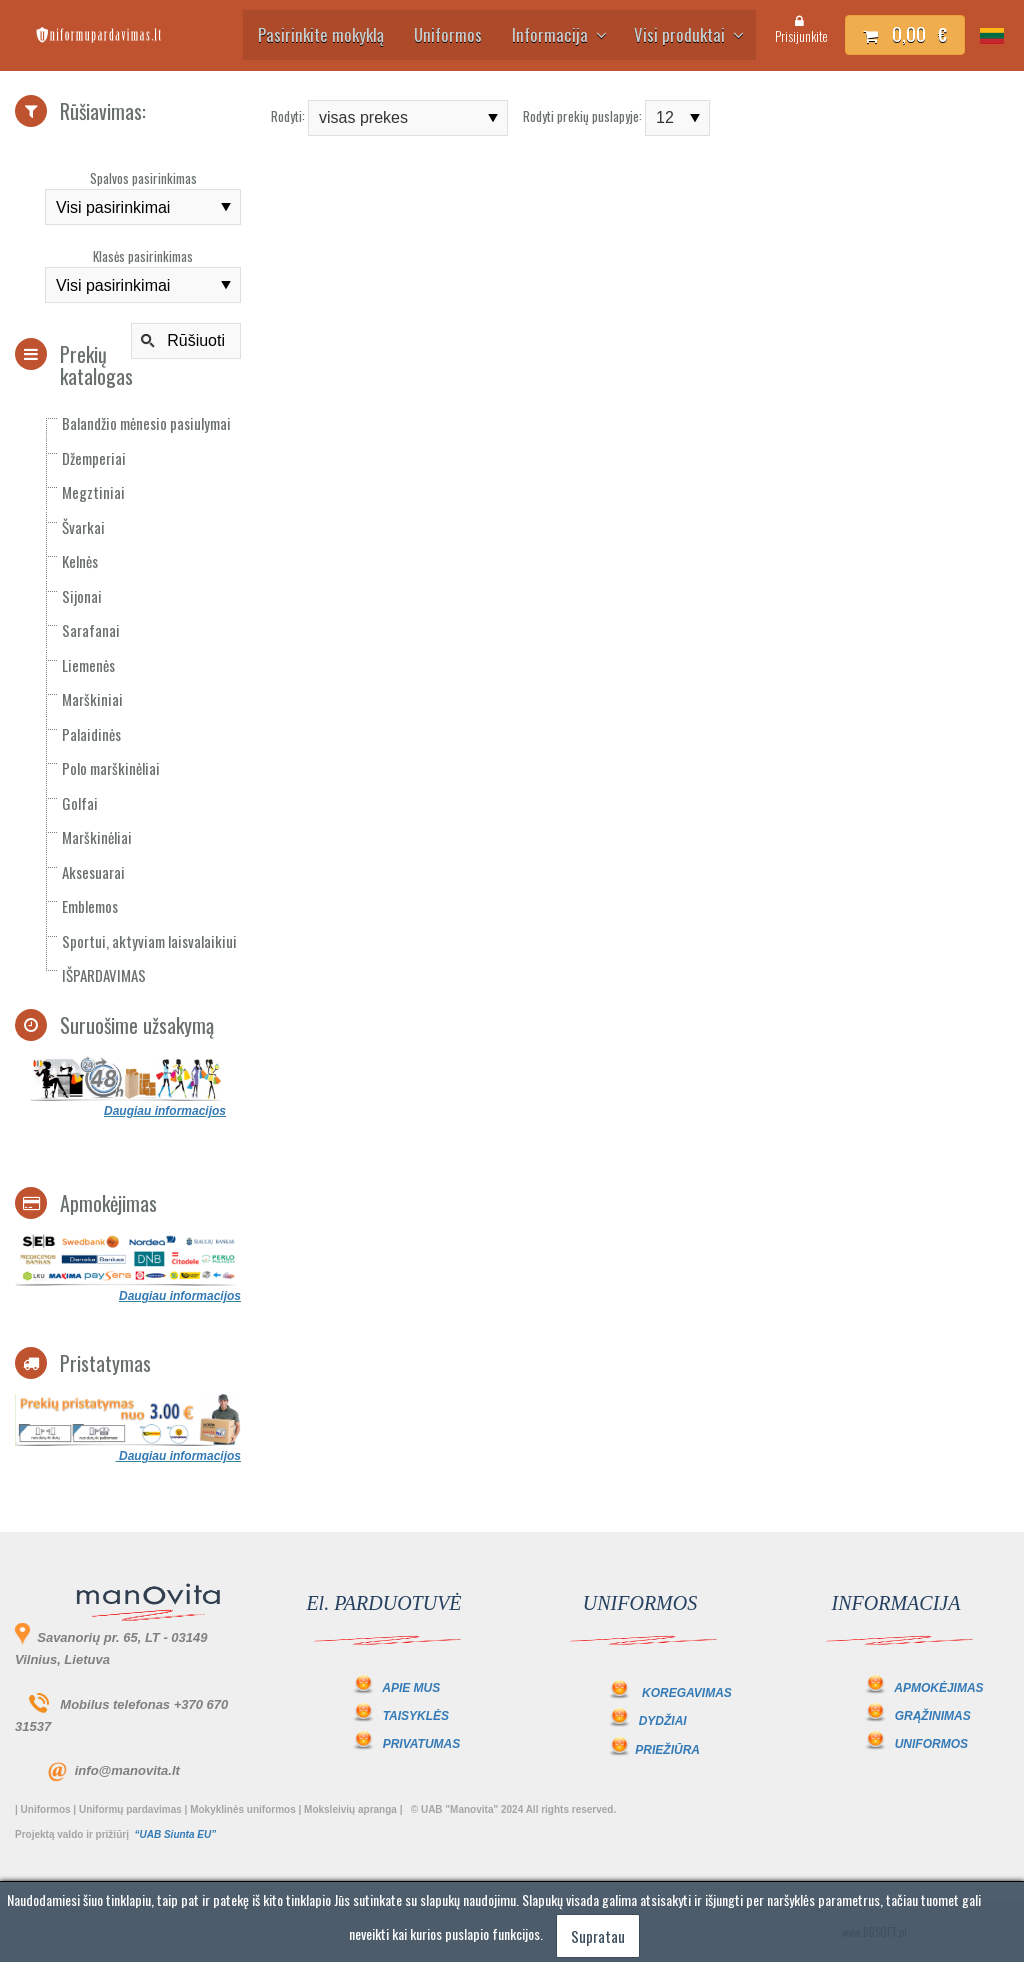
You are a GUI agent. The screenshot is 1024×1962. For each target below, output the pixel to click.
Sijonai (82, 596)
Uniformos (448, 34)
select (226, 207)
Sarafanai (91, 630)
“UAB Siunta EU (172, 1834)
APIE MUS (395, 1688)
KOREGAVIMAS (687, 1693)
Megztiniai (93, 492)
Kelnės (80, 561)
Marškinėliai (97, 837)
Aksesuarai (93, 872)
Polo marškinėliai (111, 768)
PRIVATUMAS (422, 1744)
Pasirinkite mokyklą (321, 34)
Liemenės (88, 665)
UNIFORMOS (931, 1744)
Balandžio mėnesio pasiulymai (146, 423)
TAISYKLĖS (416, 1716)
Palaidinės (91, 734)
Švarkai (83, 527)
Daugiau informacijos (165, 1111)
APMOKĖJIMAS (938, 1688)
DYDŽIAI (663, 1721)
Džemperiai (94, 458)
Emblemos (90, 906)
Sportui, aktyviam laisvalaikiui (149, 941)
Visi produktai (687, 34)
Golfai (80, 803)
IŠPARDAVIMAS (104, 975)
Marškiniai (92, 699)
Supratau (598, 1936)
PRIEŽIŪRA (667, 1750)
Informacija (558, 34)
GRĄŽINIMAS (933, 1716)
